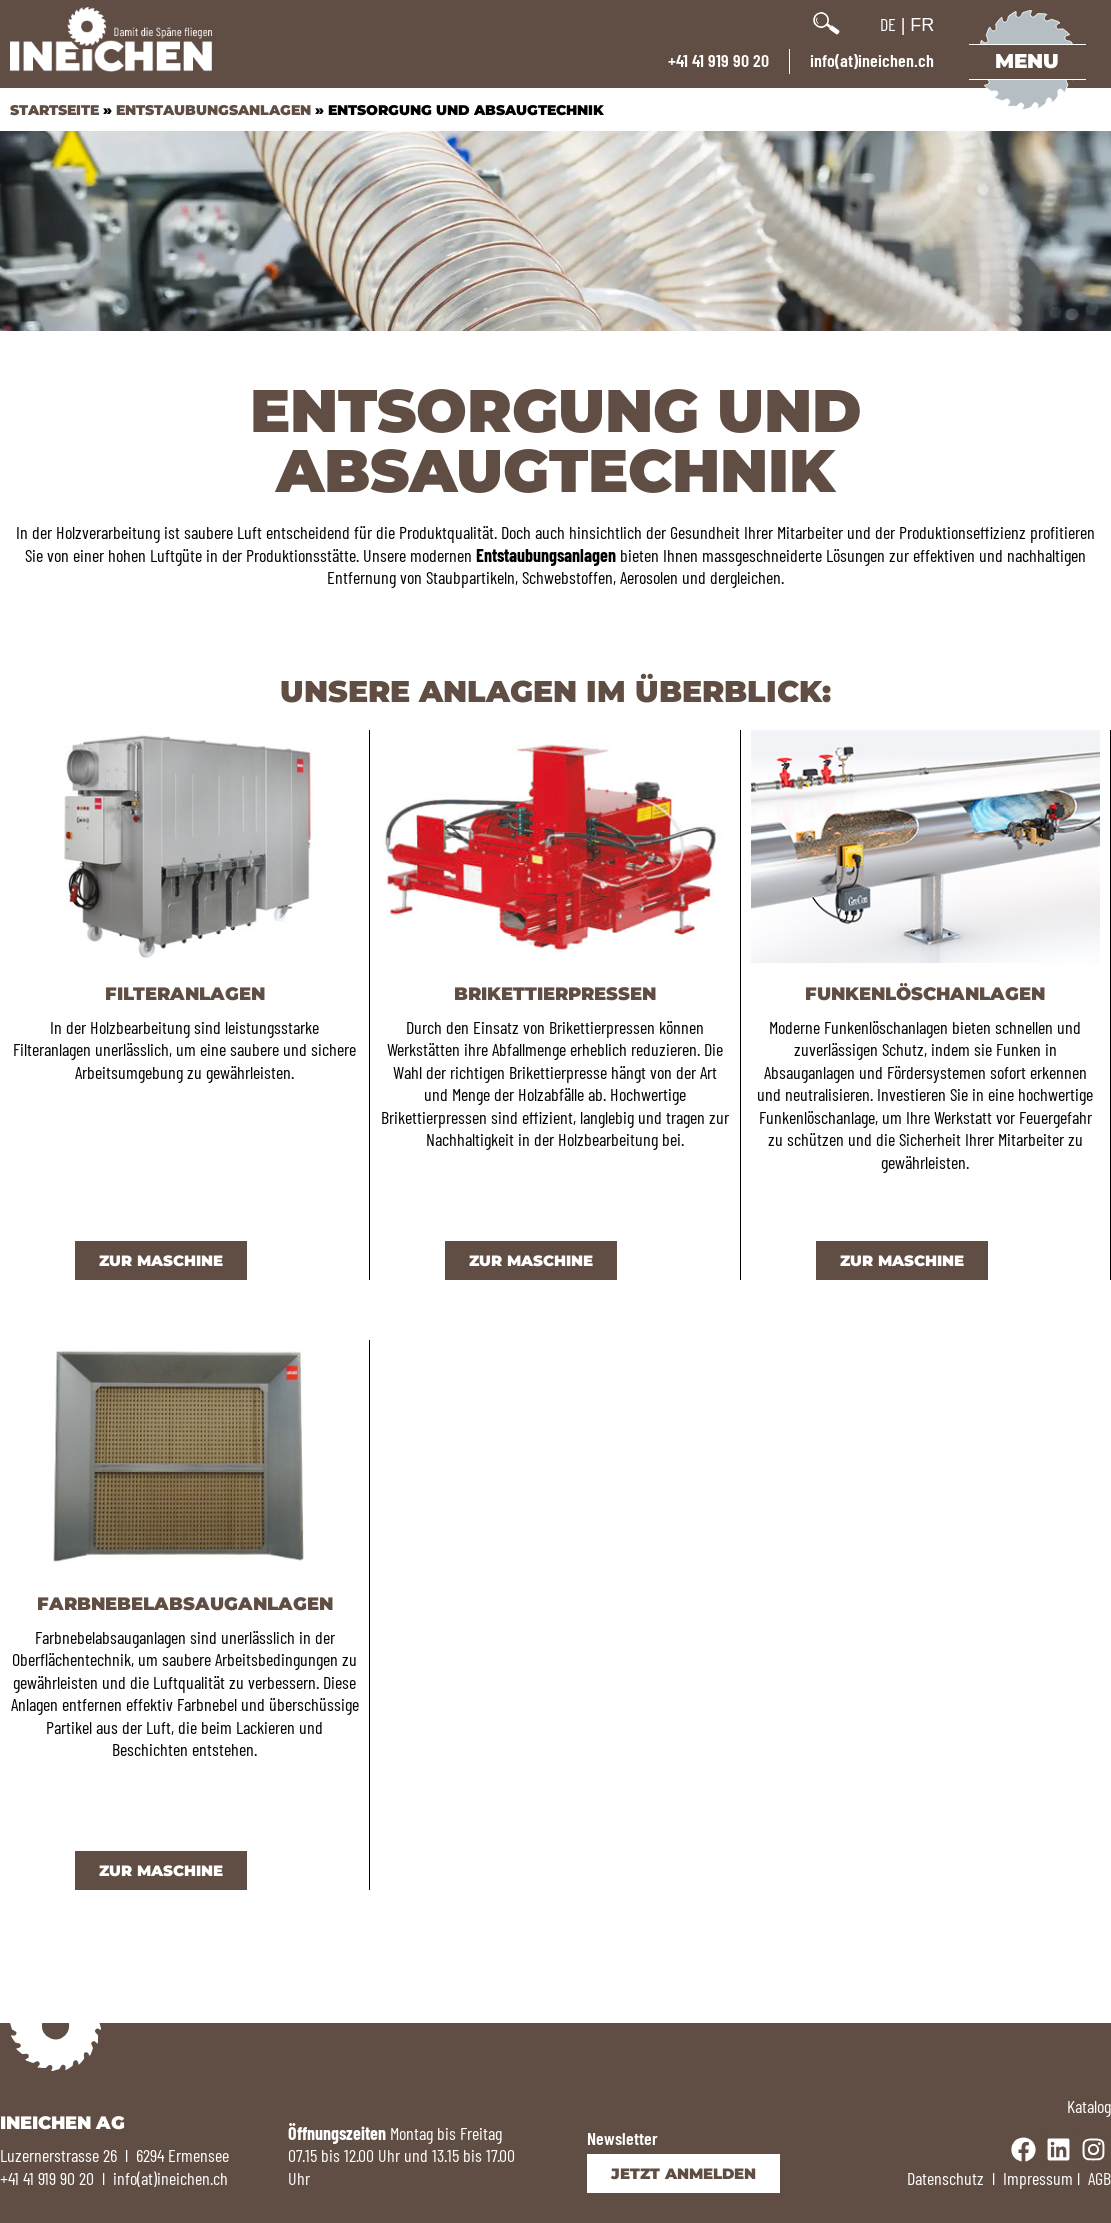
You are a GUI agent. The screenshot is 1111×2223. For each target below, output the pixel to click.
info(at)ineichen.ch (872, 60)
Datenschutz (945, 2178)
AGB (1099, 2178)
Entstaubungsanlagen (213, 110)
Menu (1028, 61)
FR (922, 25)
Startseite (54, 110)
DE (888, 24)
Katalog (1089, 2106)
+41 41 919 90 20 (718, 60)
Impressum (1038, 2178)
